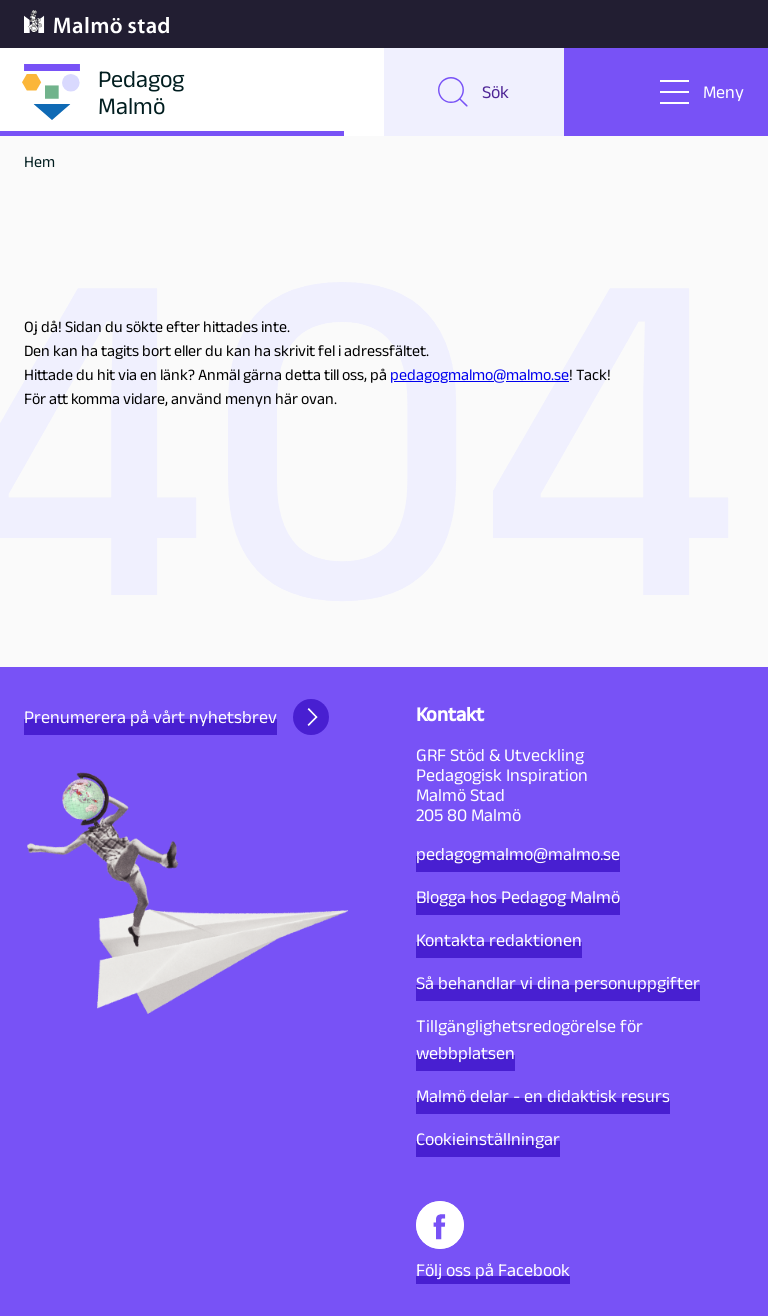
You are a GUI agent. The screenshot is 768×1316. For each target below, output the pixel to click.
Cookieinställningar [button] (488, 1139)
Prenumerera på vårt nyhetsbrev (176, 717)
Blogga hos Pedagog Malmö (518, 897)
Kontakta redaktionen (499, 940)
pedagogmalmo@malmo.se (479, 374)
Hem (39, 161)
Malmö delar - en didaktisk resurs (543, 1096)
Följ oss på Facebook (493, 1240)
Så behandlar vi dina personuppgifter (558, 983)
